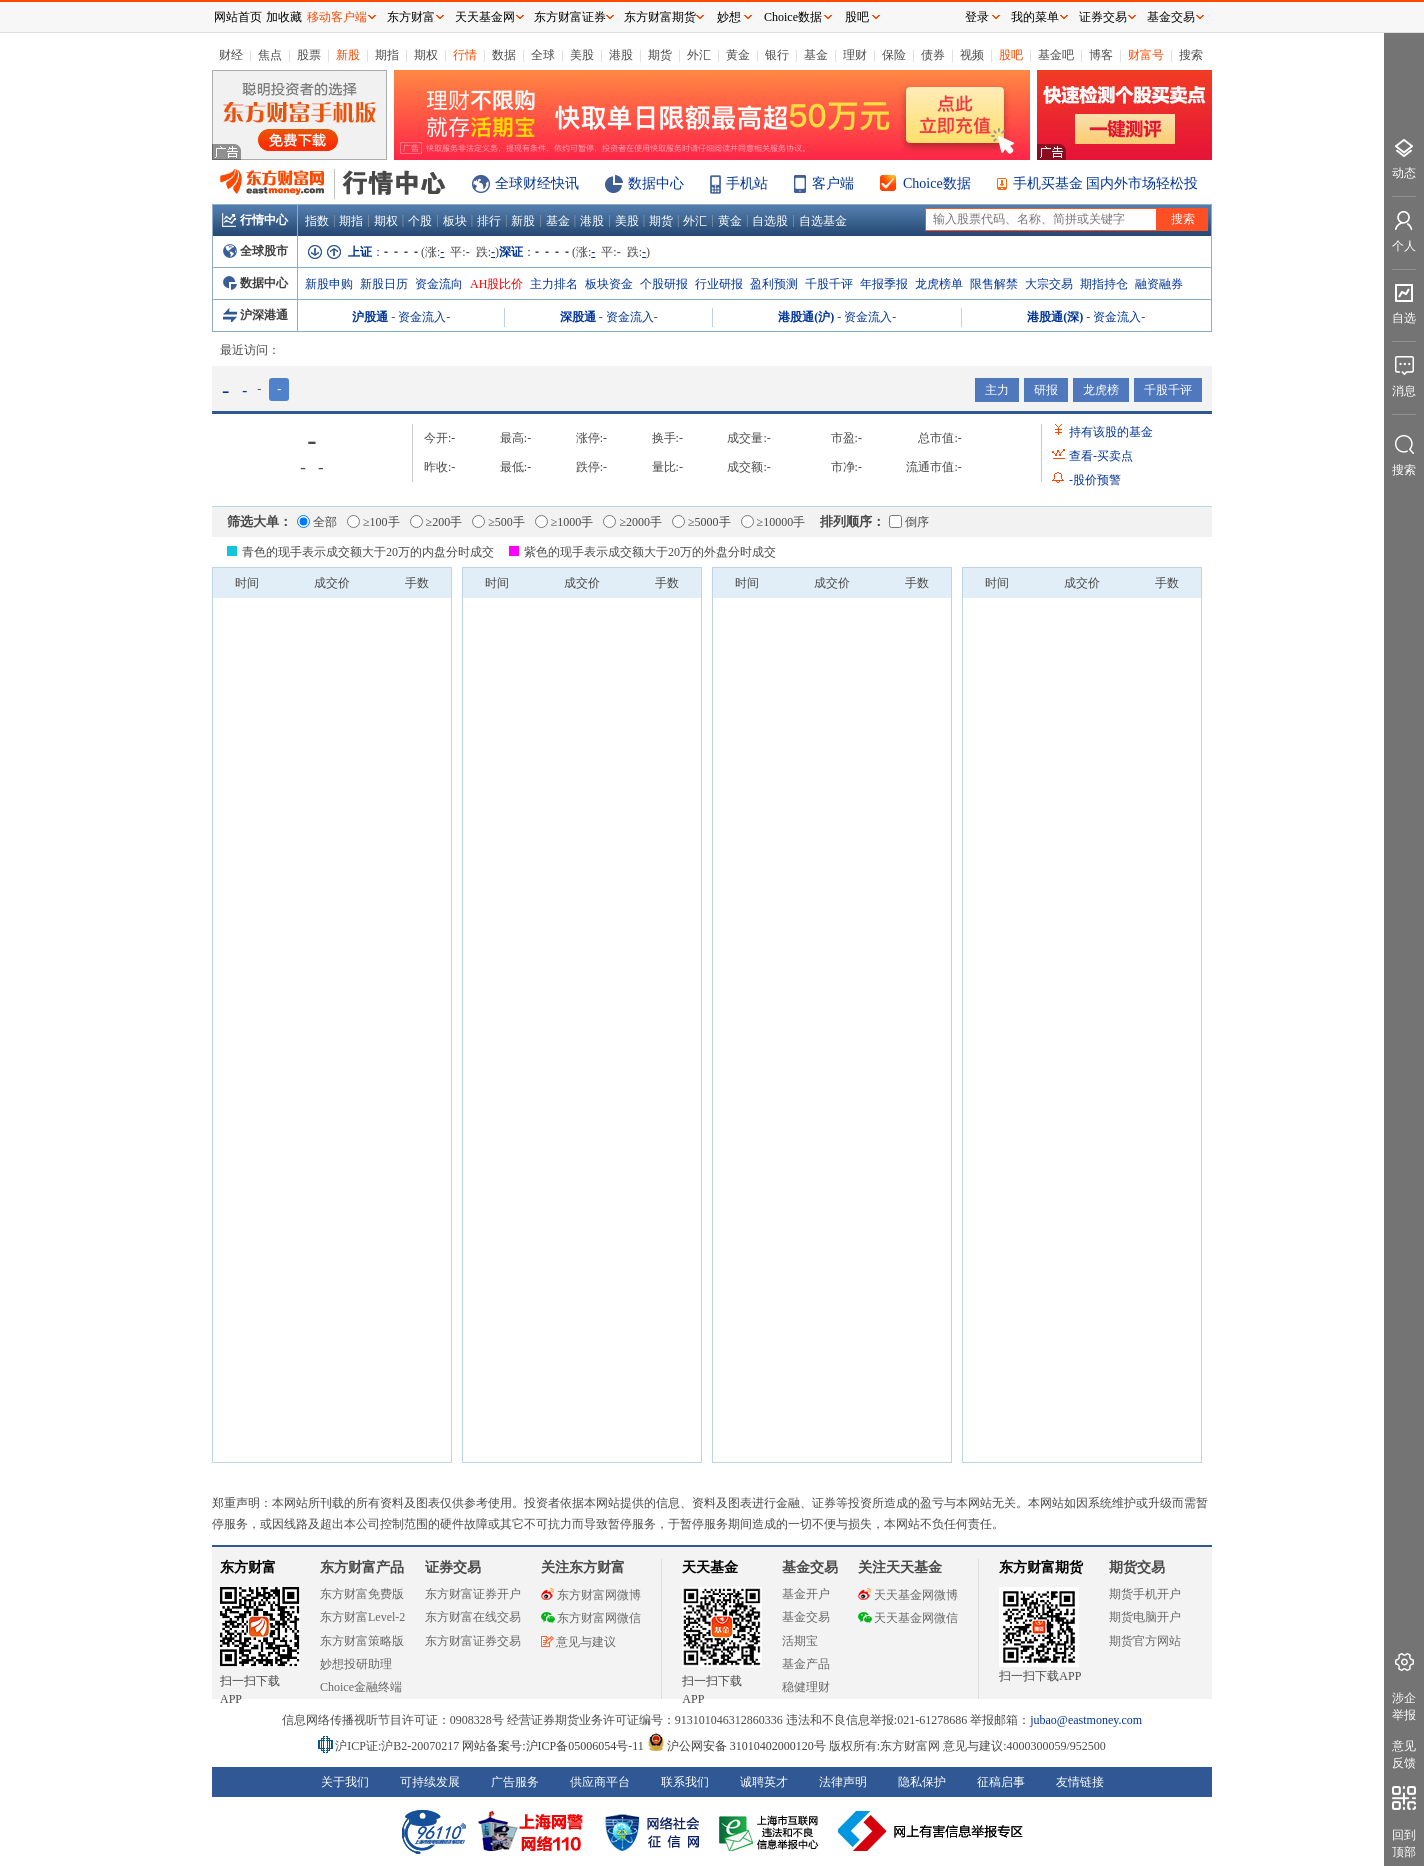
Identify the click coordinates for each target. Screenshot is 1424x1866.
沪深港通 (255, 315)
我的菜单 (1035, 17)
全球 (543, 55)
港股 (621, 55)
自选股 (770, 221)
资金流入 (422, 317)
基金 (816, 55)
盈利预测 (774, 284)
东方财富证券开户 (473, 1594)
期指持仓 (1104, 284)
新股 (348, 55)
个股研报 (664, 284)
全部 (317, 522)
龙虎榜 (1101, 390)
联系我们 (685, 1782)
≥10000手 (773, 522)
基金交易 (806, 1617)
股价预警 (1095, 480)
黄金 (738, 55)
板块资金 (609, 284)
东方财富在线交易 (473, 1617)
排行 (489, 221)
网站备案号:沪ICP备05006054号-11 (554, 1746)
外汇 (699, 55)
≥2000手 (632, 522)
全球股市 (255, 251)
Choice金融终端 (361, 1687)
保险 (894, 55)
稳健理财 (806, 1687)
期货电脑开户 (1145, 1617)
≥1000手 (564, 522)
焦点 (270, 55)
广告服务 (515, 1782)
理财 (855, 55)
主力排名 (554, 284)
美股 (582, 55)
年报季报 (884, 284)
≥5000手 (701, 522)
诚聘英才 (764, 1782)
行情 (465, 55)
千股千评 (829, 284)
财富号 (1146, 55)
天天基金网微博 (908, 1595)
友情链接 (1080, 1782)
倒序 (909, 522)
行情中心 (255, 220)
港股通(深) (1055, 317)
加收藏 (284, 17)
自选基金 (823, 221)
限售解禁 (994, 284)
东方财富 (248, 1567)
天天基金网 (485, 17)
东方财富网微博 (591, 1595)
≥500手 (498, 522)
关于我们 (345, 1782)
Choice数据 (937, 183)
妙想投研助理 (356, 1664)
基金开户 (806, 1594)
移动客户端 (337, 17)
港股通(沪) (806, 317)
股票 (309, 55)
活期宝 (800, 1641)
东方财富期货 (1041, 1567)
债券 (933, 55)
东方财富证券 (570, 17)
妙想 (729, 17)
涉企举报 (1404, 1706)
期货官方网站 (1145, 1641)
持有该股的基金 (1111, 432)
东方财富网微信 (591, 1618)
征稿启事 (1001, 1782)
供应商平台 (600, 1782)
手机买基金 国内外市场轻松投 (1106, 183)
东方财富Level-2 (362, 1617)
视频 (972, 55)
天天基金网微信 (908, 1618)
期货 (660, 55)
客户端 (833, 183)
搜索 (1191, 55)
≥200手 (436, 522)
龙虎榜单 (939, 284)
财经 (231, 55)
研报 (1046, 390)
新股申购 (329, 284)
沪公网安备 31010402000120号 (736, 1746)
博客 (1101, 55)
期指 (387, 55)
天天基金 (710, 1567)
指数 (317, 221)
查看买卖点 (1101, 456)
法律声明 (843, 1782)
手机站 (747, 183)
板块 (455, 221)
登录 (977, 17)
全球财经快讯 (537, 183)
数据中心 (656, 183)
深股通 (578, 317)
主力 (997, 390)
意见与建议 (578, 1642)
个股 (420, 221)
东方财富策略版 (362, 1641)
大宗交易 (1049, 284)
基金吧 (1056, 55)
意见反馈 (1404, 1754)
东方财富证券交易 (473, 1641)
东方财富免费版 (362, 1594)
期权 (426, 55)
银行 (777, 55)
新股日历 (384, 284)
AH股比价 (496, 284)
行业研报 (719, 284)
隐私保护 (922, 1782)
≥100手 (373, 522)
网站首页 (238, 17)
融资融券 (1159, 284)
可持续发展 (430, 1782)
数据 (504, 55)
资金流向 (439, 284)
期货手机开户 (1145, 1594)
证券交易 (1103, 17)
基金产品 (806, 1664)
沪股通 (370, 317)
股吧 (1011, 55)
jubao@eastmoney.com (1086, 1720)
